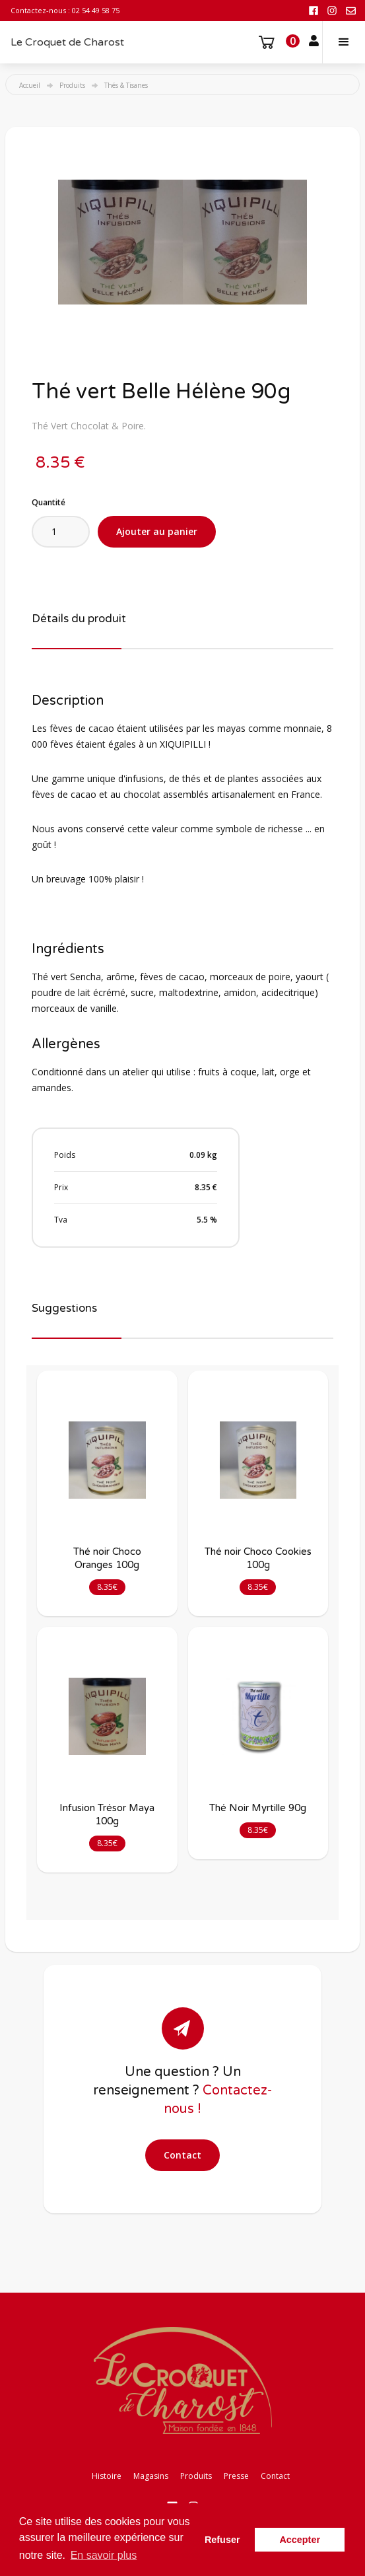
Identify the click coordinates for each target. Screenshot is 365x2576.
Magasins (150, 2476)
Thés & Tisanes (126, 85)
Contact (182, 2155)
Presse (236, 2476)
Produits (72, 85)
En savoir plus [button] (104, 2555)
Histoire (106, 2476)
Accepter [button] (299, 2539)
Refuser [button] (222, 2539)
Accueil (29, 85)
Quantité (48, 502)
